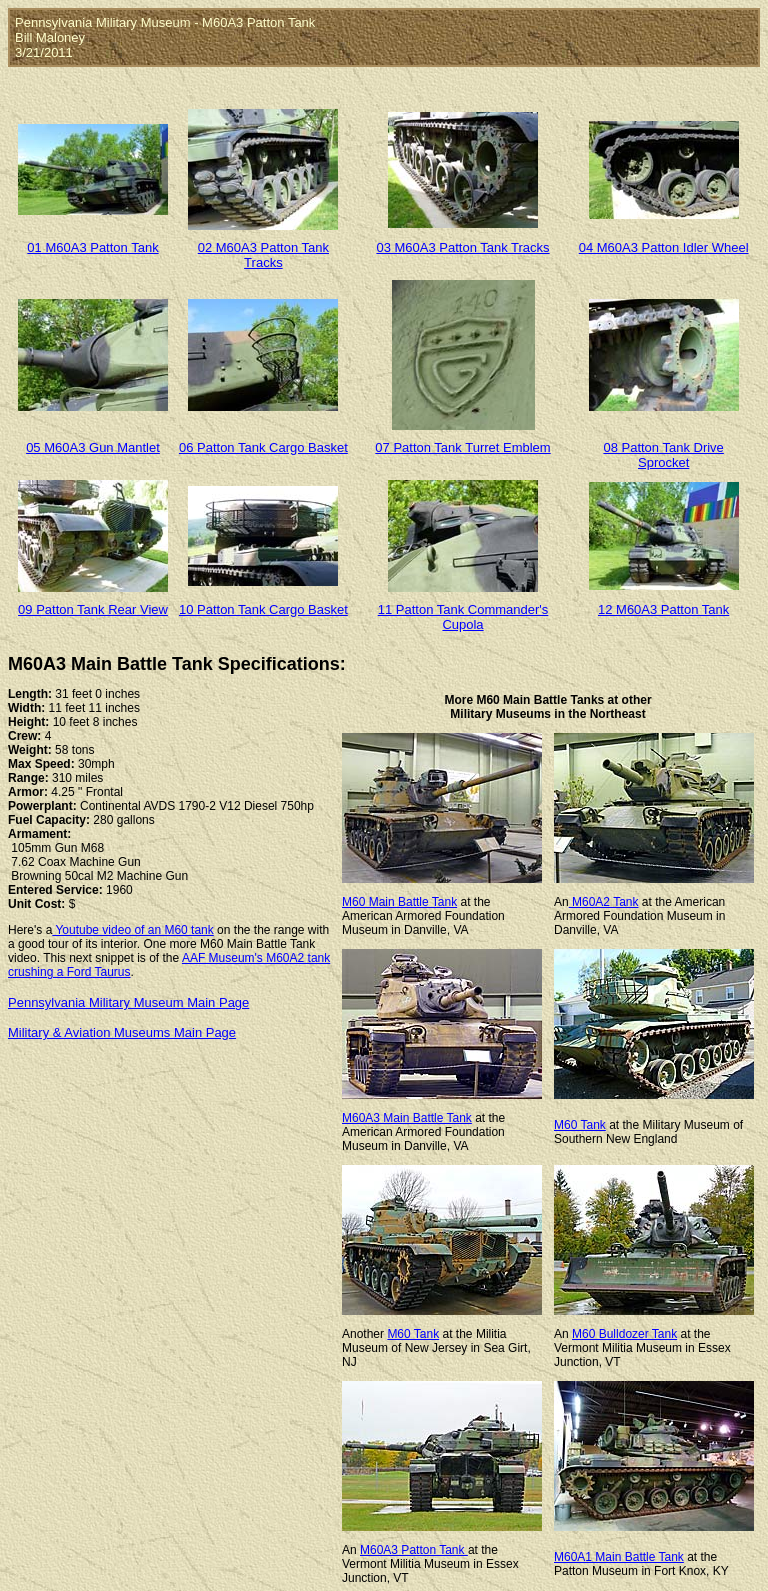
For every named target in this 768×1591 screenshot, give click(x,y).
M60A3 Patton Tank (414, 1550)
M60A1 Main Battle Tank (619, 1557)
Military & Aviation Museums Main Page (122, 1032)
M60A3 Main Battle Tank (407, 1118)
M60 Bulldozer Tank (624, 1334)
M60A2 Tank (604, 902)
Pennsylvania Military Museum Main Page (128, 1002)
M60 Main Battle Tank (399, 902)
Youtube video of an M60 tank (132, 930)
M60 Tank (580, 1125)
